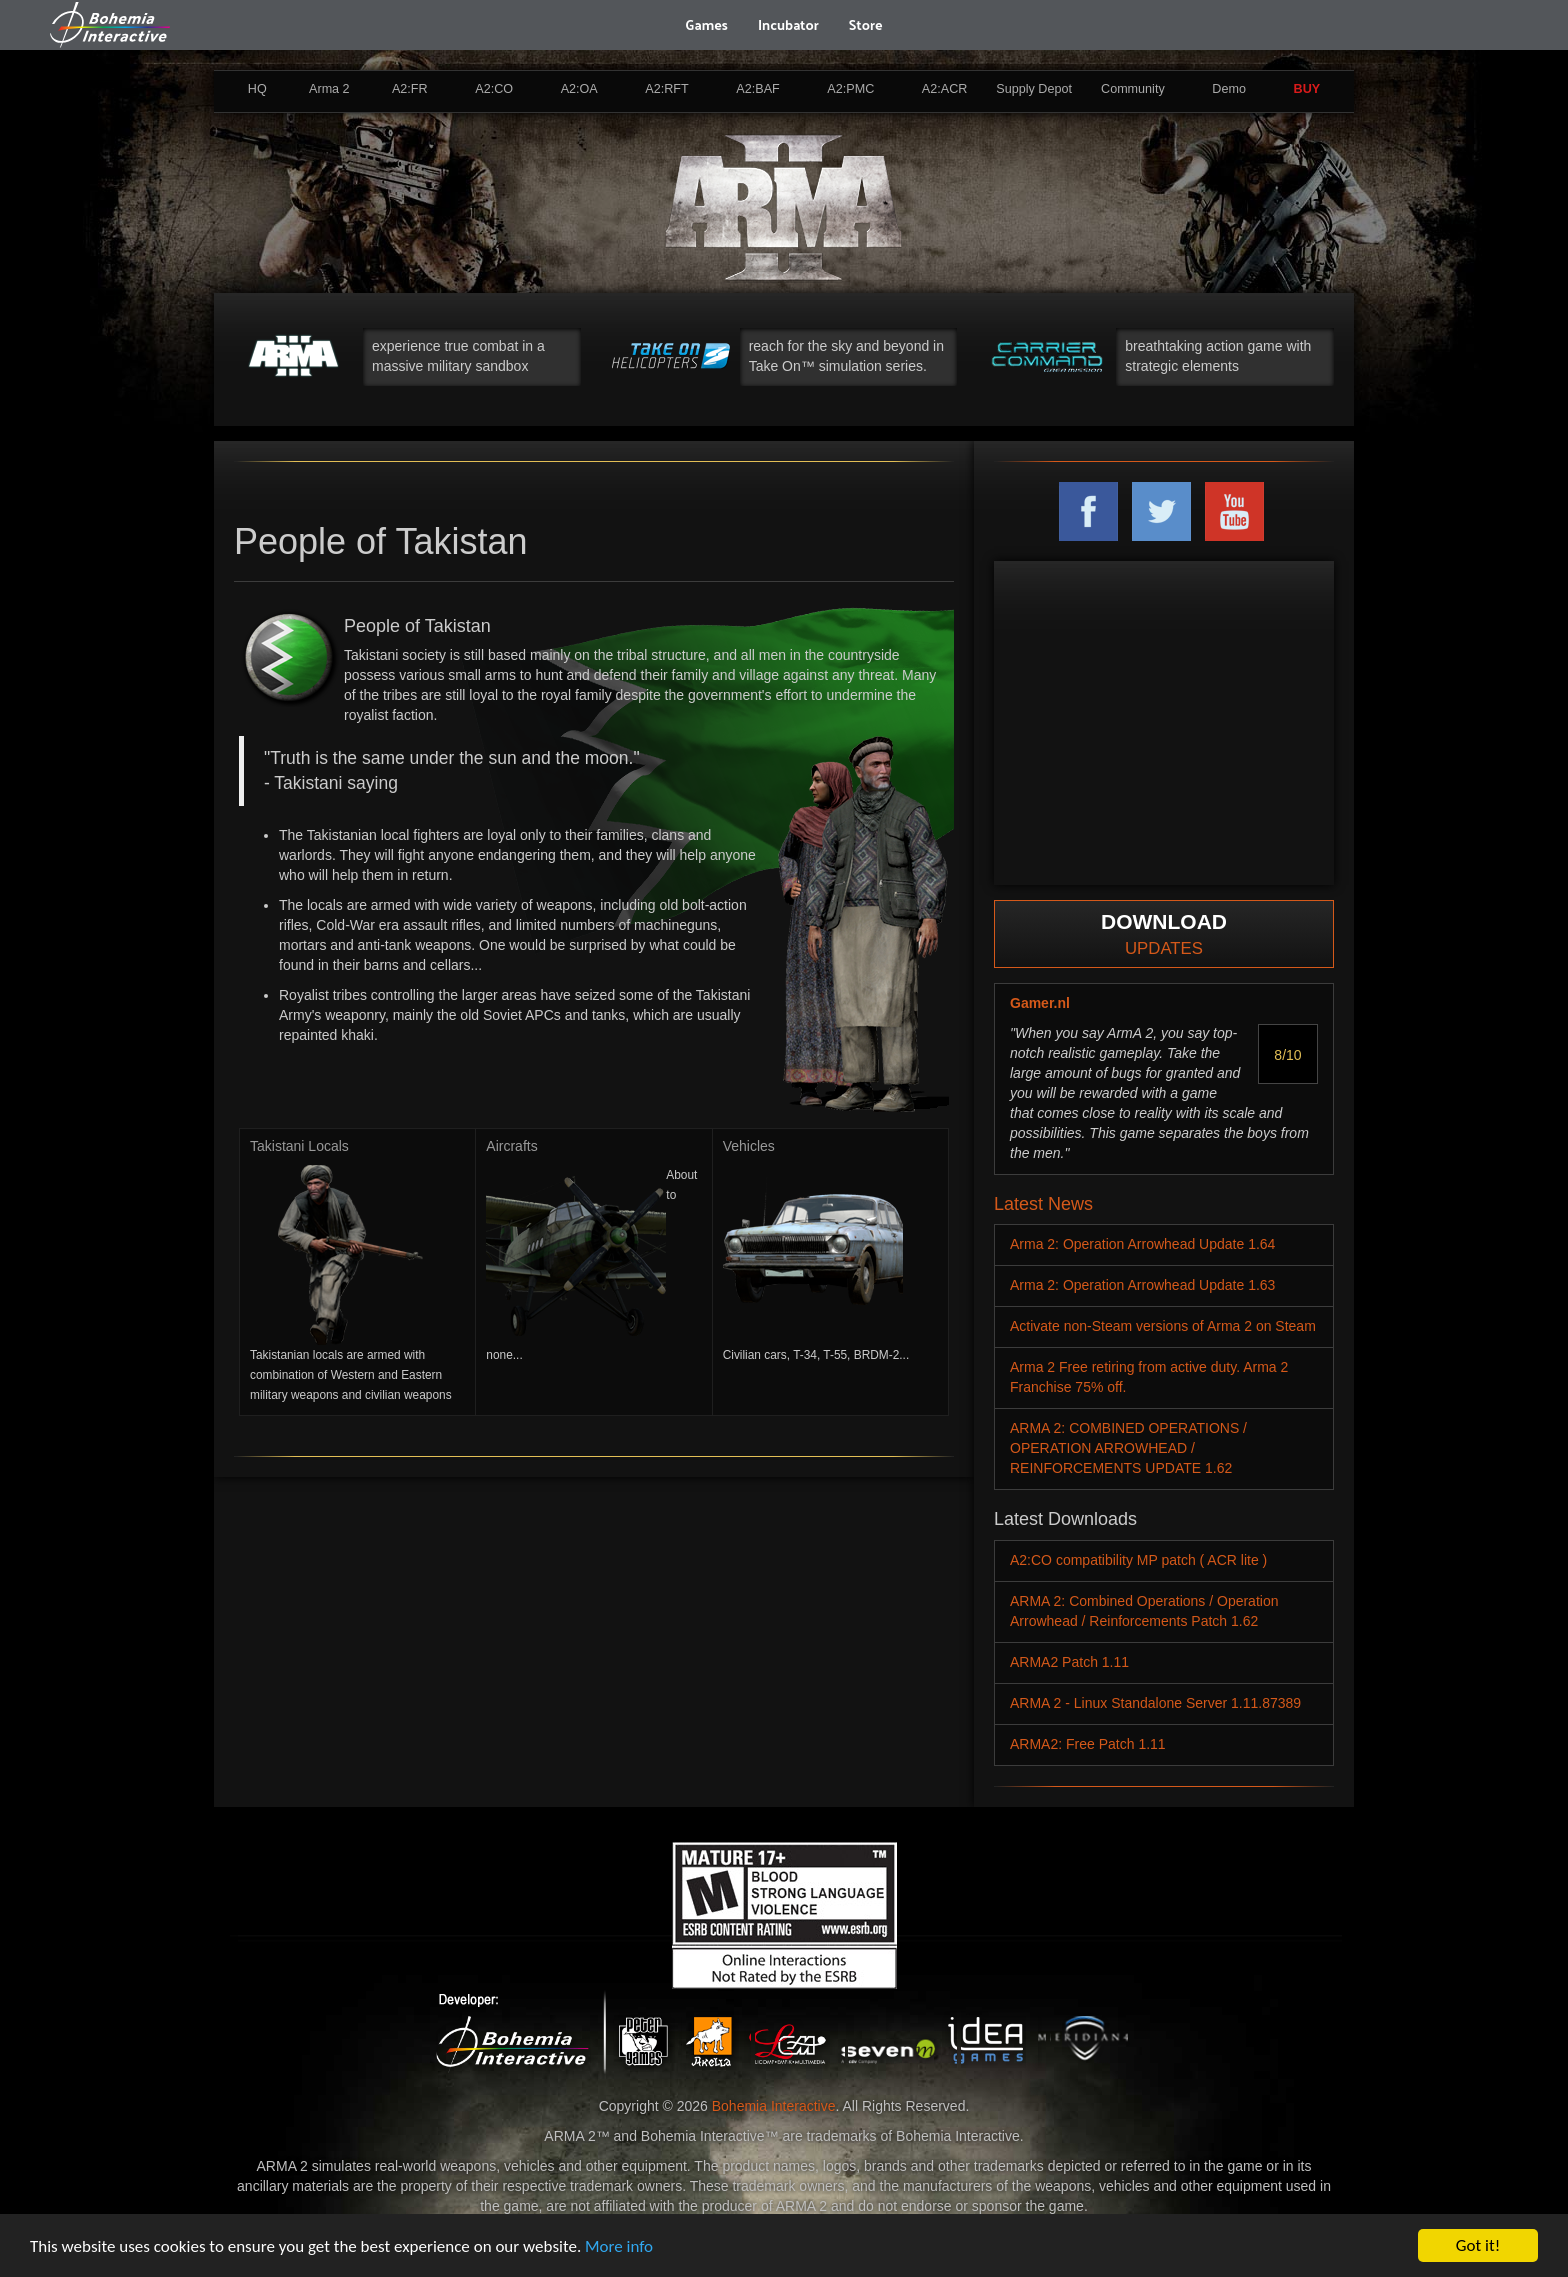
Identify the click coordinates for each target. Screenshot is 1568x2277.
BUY (1307, 89)
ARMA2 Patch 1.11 (1069, 1662)
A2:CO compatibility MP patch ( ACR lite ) (1138, 1560)
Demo (1229, 89)
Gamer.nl (1040, 1003)
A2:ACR (945, 89)
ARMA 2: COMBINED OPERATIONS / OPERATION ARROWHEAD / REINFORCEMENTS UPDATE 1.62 (1128, 1448)
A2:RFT (666, 89)
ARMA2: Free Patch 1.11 (1088, 1744)
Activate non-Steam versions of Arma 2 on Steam (1163, 1326)
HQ (257, 89)
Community (1133, 89)
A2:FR (410, 89)
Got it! (1478, 2245)
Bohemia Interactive (774, 2106)
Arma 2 (329, 89)
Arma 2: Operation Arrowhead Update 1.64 (1142, 1244)
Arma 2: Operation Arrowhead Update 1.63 (1142, 1285)
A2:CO (494, 89)
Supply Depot (1034, 89)
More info (619, 2246)
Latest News (1043, 1204)
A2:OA (579, 89)
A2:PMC (850, 89)
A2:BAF (757, 89)
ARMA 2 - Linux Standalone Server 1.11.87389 (1155, 1703)
